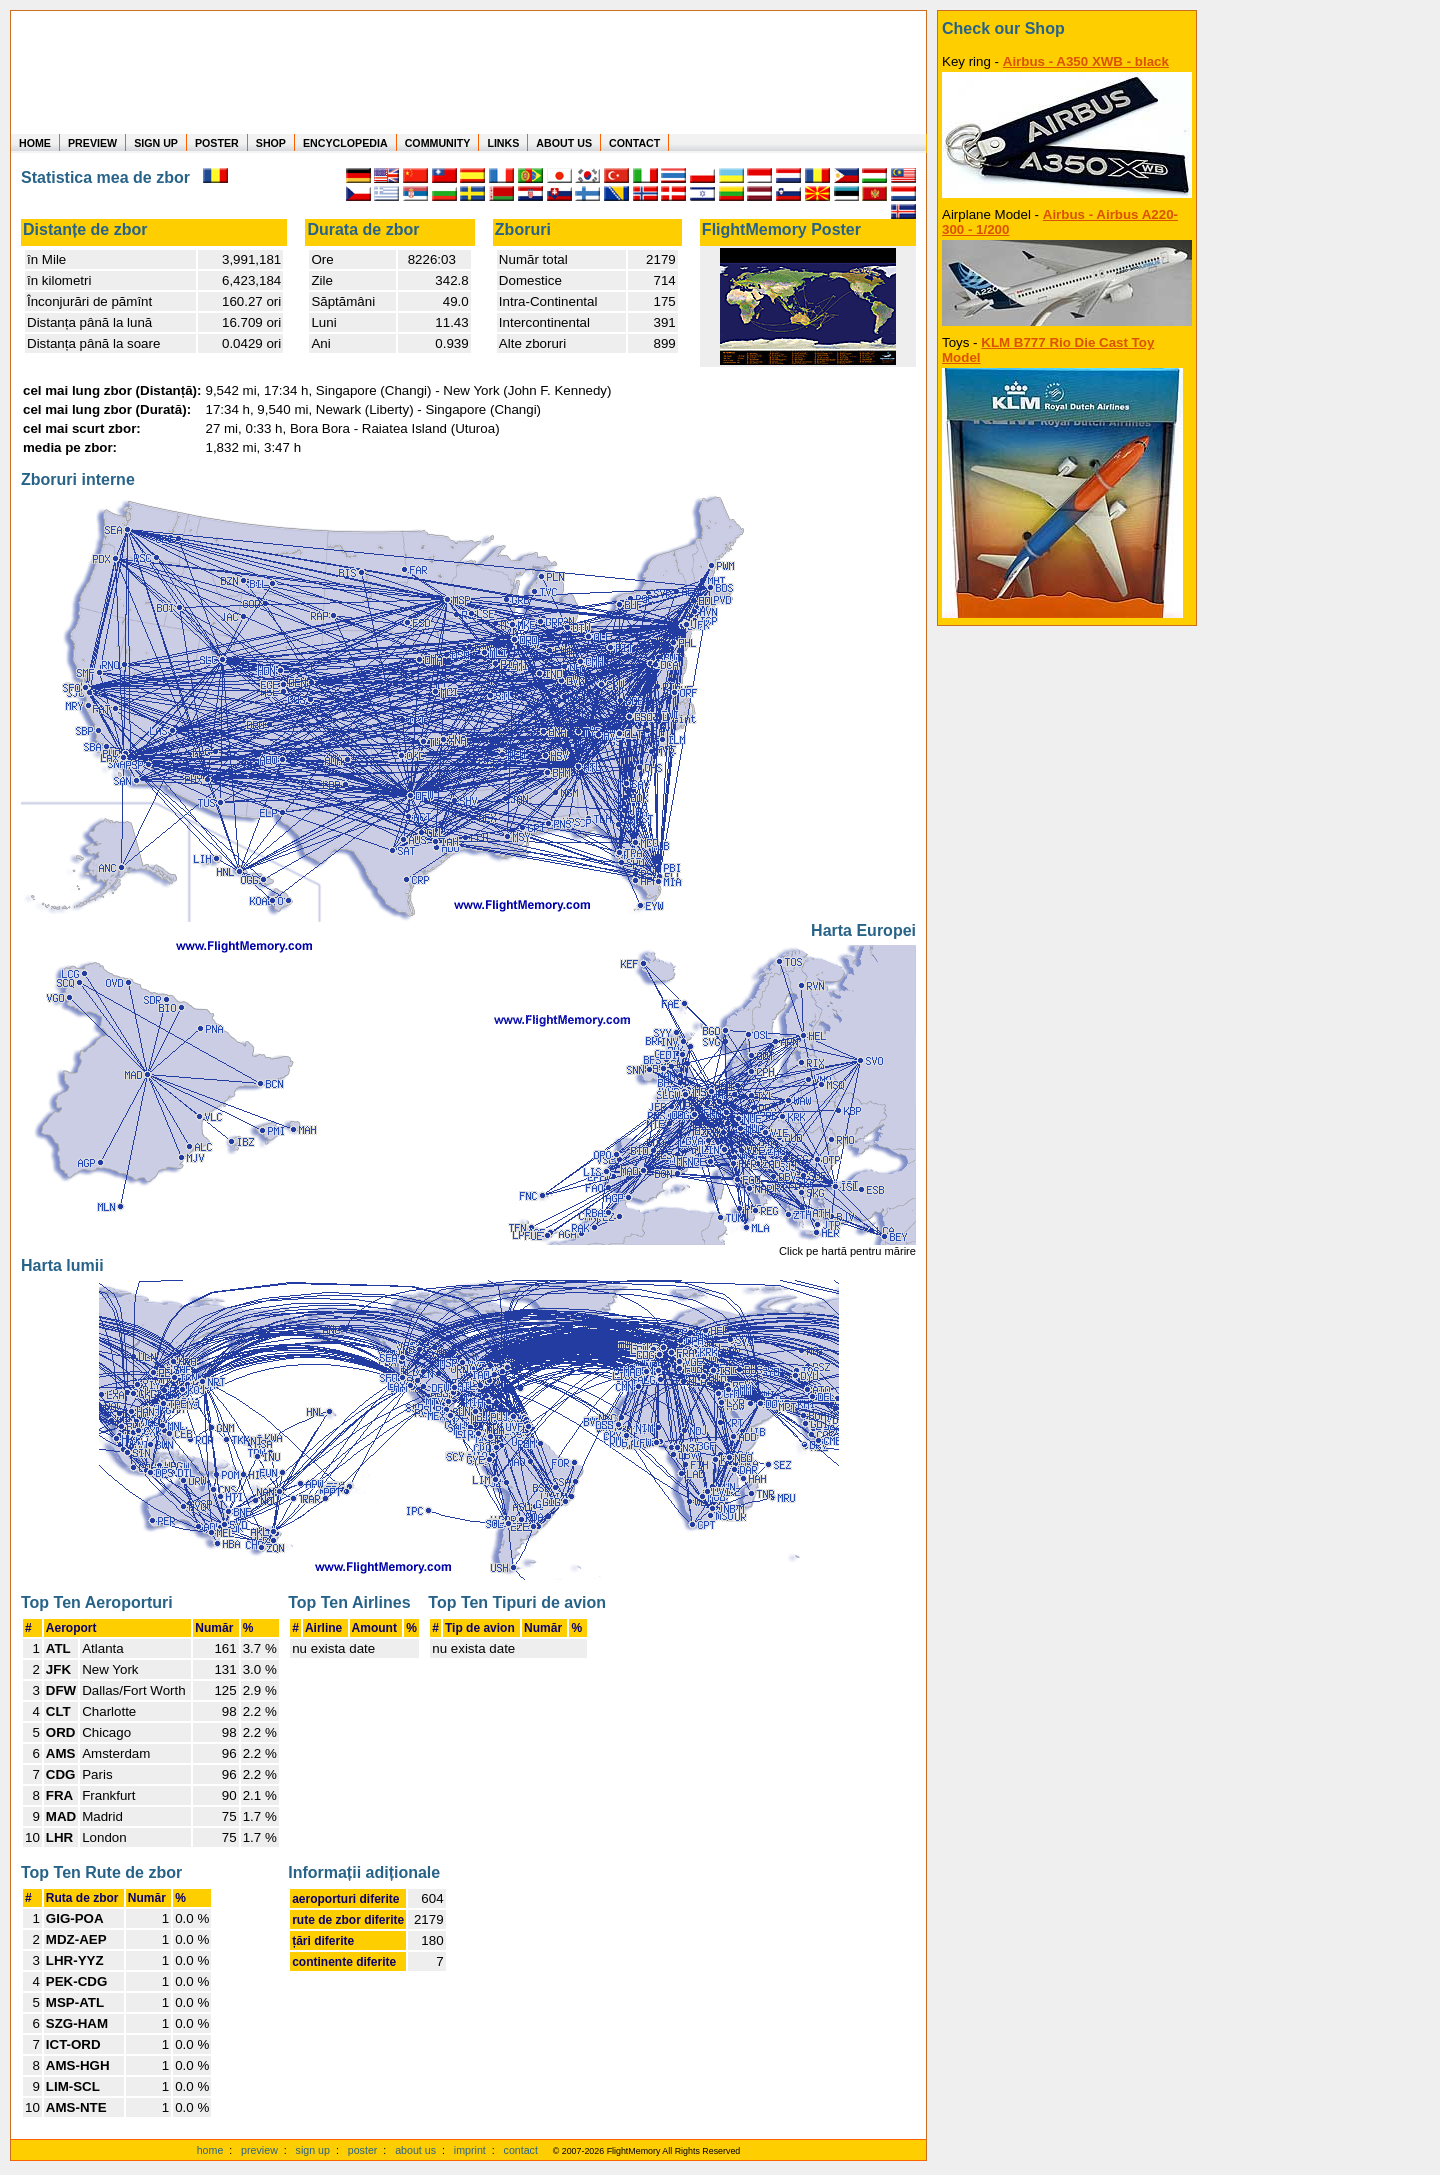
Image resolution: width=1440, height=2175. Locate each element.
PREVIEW (92, 143)
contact (521, 2150)
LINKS (503, 143)
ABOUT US (564, 143)
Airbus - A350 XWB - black (1086, 61)
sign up (313, 2150)
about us (415, 2150)
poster (363, 2150)
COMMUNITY (438, 143)
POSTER (217, 143)
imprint (470, 2150)
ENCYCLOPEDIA (345, 143)
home (210, 2150)
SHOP (271, 143)
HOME (35, 143)
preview (259, 2150)
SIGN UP (156, 143)
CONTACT (634, 143)
